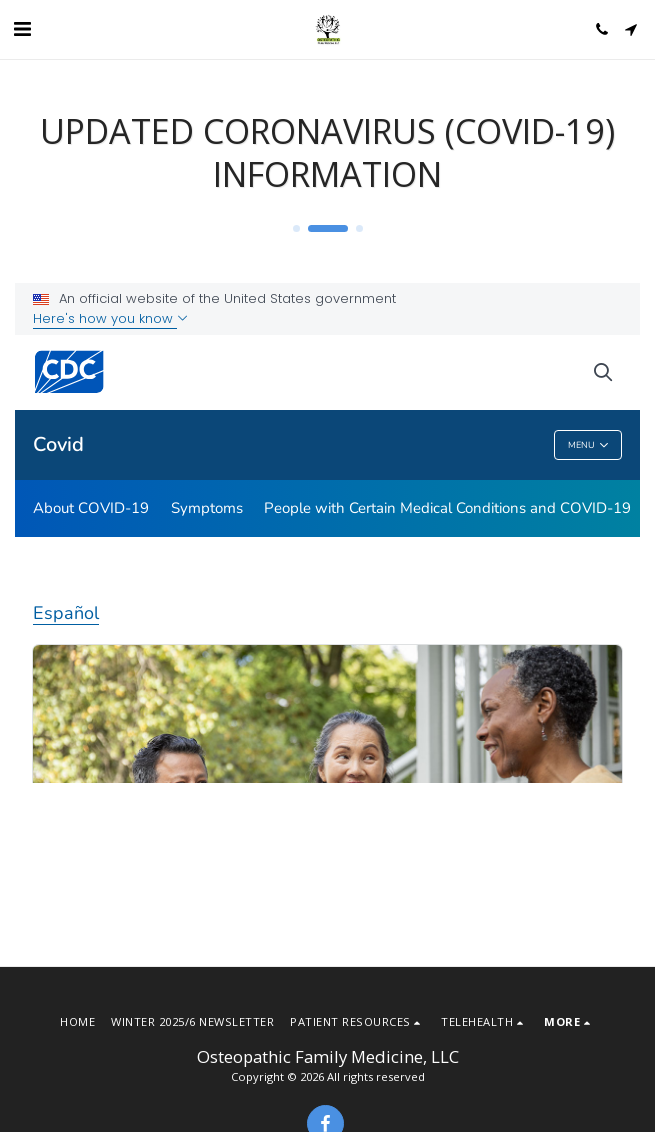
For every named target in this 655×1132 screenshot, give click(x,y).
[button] (22, 28)
